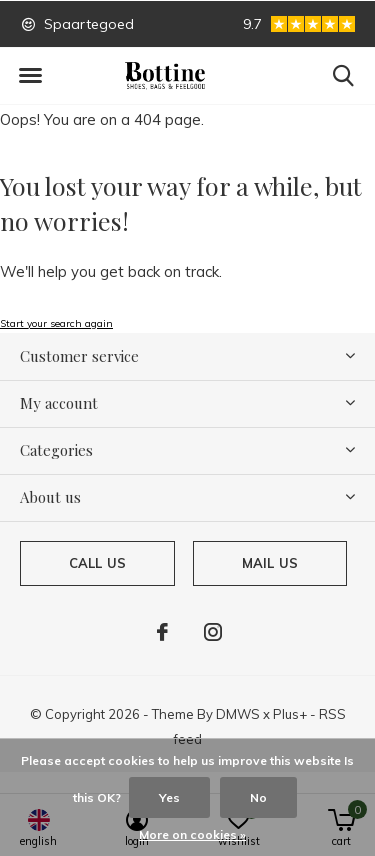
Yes (169, 797)
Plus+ (290, 714)
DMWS (238, 714)
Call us (97, 563)
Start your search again (56, 323)
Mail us (270, 563)
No (258, 797)
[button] (30, 76)
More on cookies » (192, 834)
